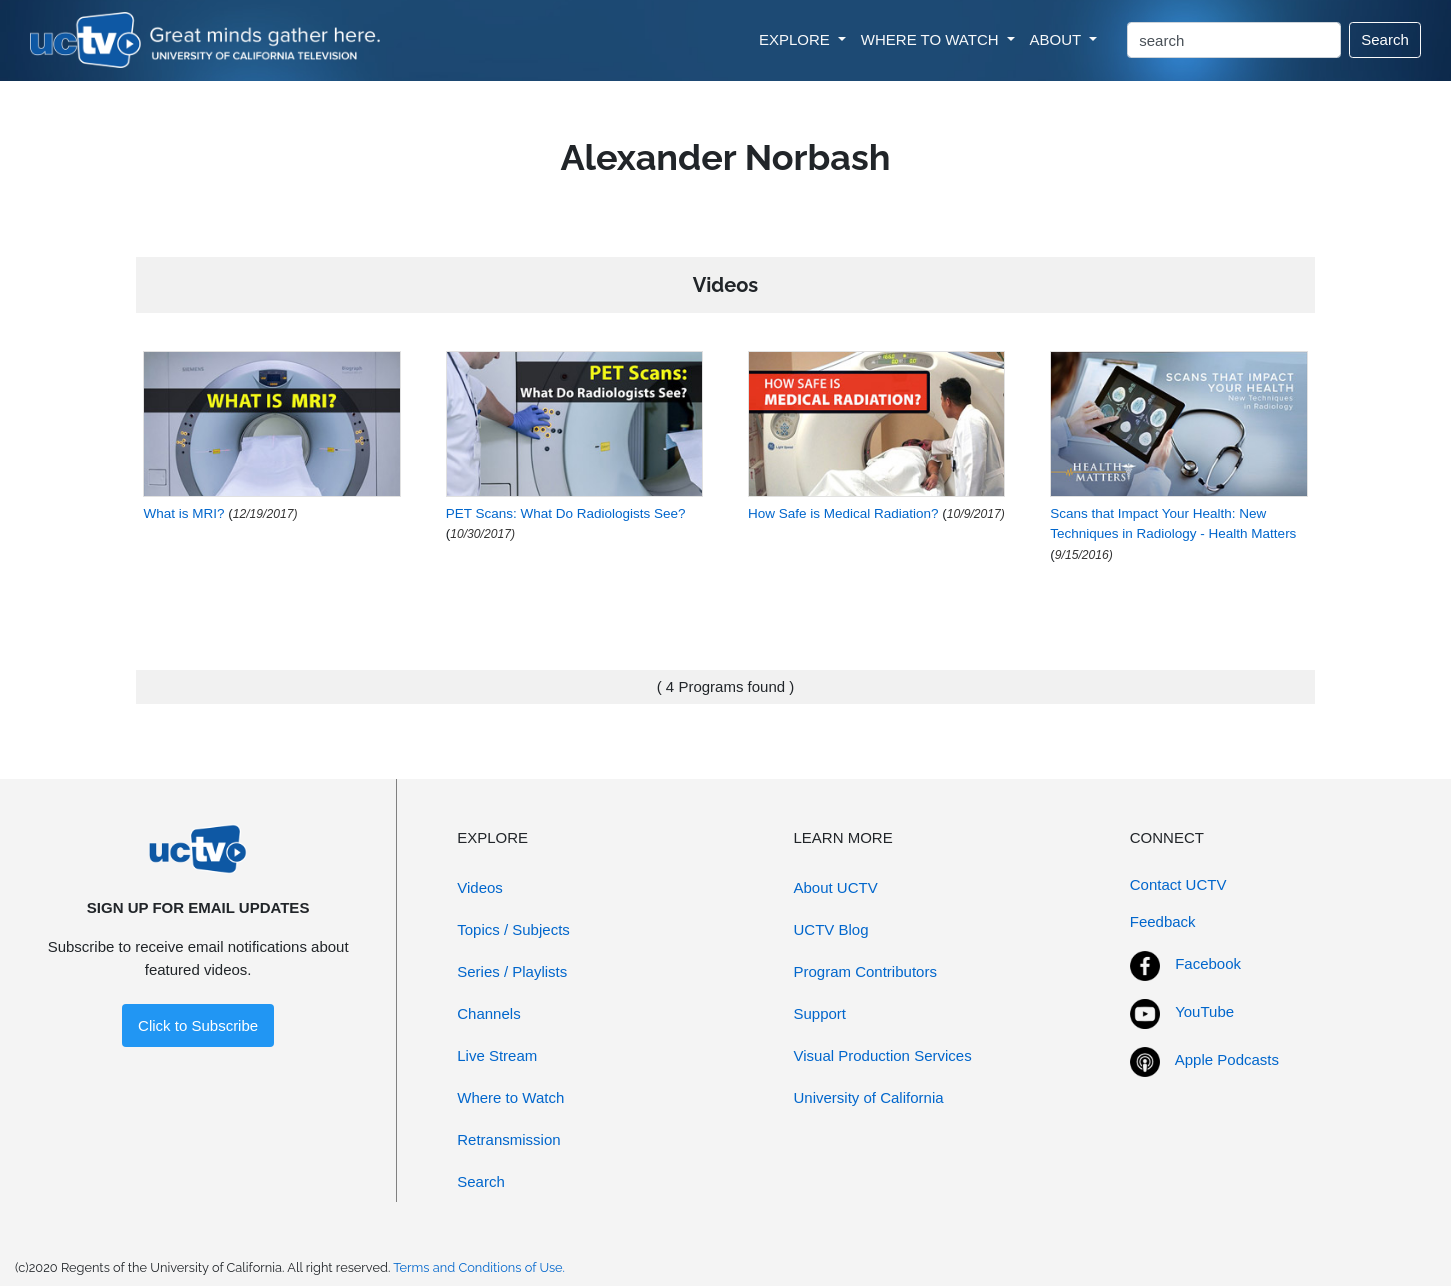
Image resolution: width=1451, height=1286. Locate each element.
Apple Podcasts (1227, 1059)
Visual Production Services (883, 1055)
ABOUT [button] (1058, 39)
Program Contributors (865, 971)
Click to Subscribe (198, 1025)
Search (1385, 39)
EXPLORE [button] (796, 39)
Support (820, 1013)
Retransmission (508, 1139)
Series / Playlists (512, 971)
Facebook (1208, 963)
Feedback (1163, 921)
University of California (869, 1097)
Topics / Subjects (513, 929)
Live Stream (497, 1055)
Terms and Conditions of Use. (479, 1267)
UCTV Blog (831, 929)
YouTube (1204, 1011)
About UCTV (836, 887)
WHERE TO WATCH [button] (932, 39)
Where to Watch (510, 1097)
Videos (480, 887)
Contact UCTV (1178, 884)
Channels (488, 1013)
